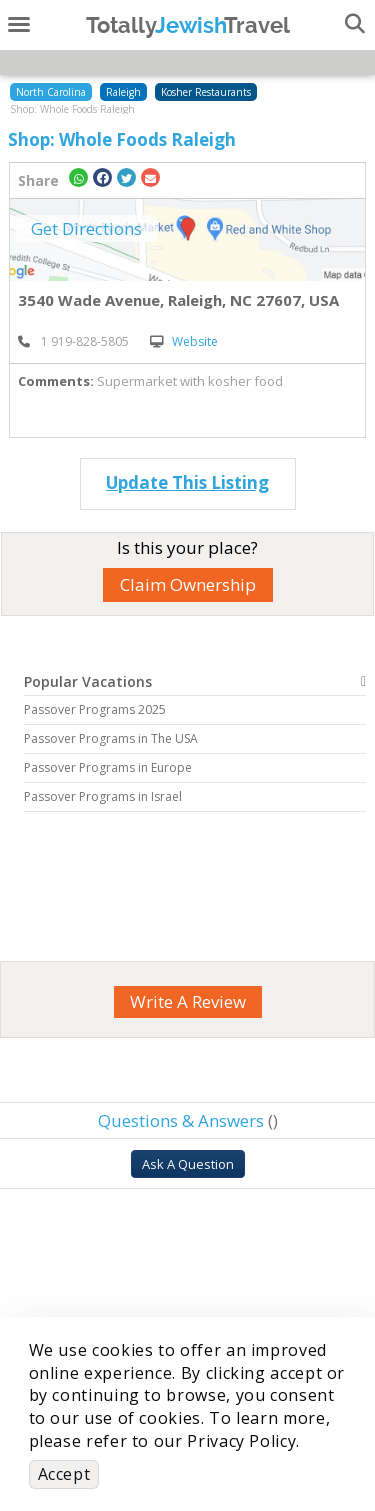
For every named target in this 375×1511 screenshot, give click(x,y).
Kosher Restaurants (206, 92)
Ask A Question (188, 1164)
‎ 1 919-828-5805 (73, 341)
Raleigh (123, 92)
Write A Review (188, 1001)
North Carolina (51, 92)
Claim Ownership (188, 584)
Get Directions (86, 228)
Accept (64, 1474)
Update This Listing (187, 482)
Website (184, 341)
